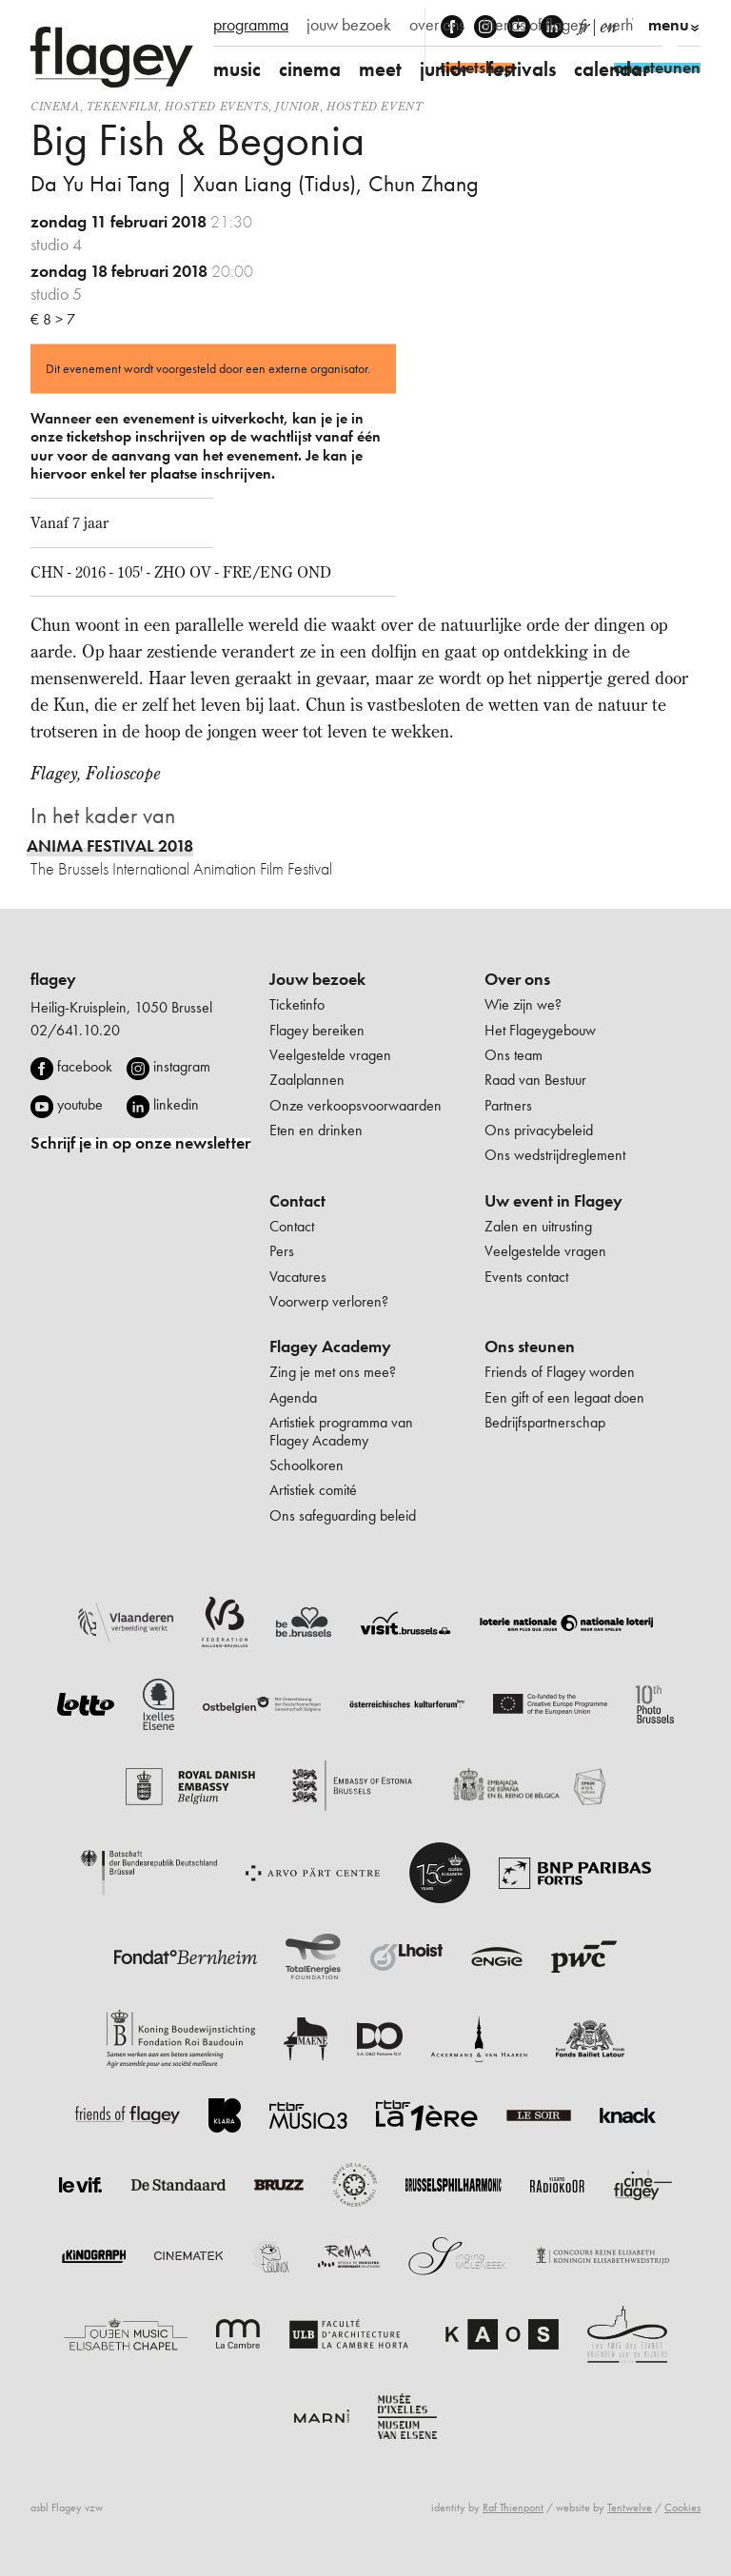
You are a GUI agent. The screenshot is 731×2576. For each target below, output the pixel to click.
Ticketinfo (297, 1004)
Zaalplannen (307, 1080)
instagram (181, 1066)
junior (444, 69)
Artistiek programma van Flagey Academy (341, 1430)
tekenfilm (122, 106)
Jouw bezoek (317, 979)
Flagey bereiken (317, 1030)
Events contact (526, 1277)
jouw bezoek (348, 24)
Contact (297, 1200)
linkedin (176, 1104)
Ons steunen (529, 1346)
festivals (521, 69)
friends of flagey (534, 24)
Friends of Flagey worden (559, 1372)
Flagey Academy (330, 1346)
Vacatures (297, 1277)
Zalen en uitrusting (538, 1226)
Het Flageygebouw (540, 1030)
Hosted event (374, 106)
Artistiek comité (313, 1490)
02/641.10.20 (75, 1030)
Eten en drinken (316, 1130)
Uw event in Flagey (553, 1200)
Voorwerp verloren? (328, 1301)
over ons (436, 24)
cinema (310, 69)
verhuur (628, 24)
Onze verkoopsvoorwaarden (355, 1105)
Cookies (682, 2507)
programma (250, 24)
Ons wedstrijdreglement (554, 1155)
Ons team (513, 1055)
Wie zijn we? (523, 1004)
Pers (281, 1251)
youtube (80, 1104)
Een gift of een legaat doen (564, 1397)
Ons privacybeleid (538, 1130)
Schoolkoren (306, 1465)
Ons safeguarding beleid (342, 1515)
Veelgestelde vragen (330, 1055)
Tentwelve (629, 2507)
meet (380, 69)
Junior (297, 106)
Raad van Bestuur (535, 1080)
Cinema (55, 106)
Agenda (293, 1397)
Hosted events (216, 106)
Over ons (517, 979)
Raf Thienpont (513, 2507)
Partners (508, 1105)
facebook (84, 1066)
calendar (612, 69)
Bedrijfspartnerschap (544, 1422)
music (237, 69)
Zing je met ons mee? (332, 1372)
